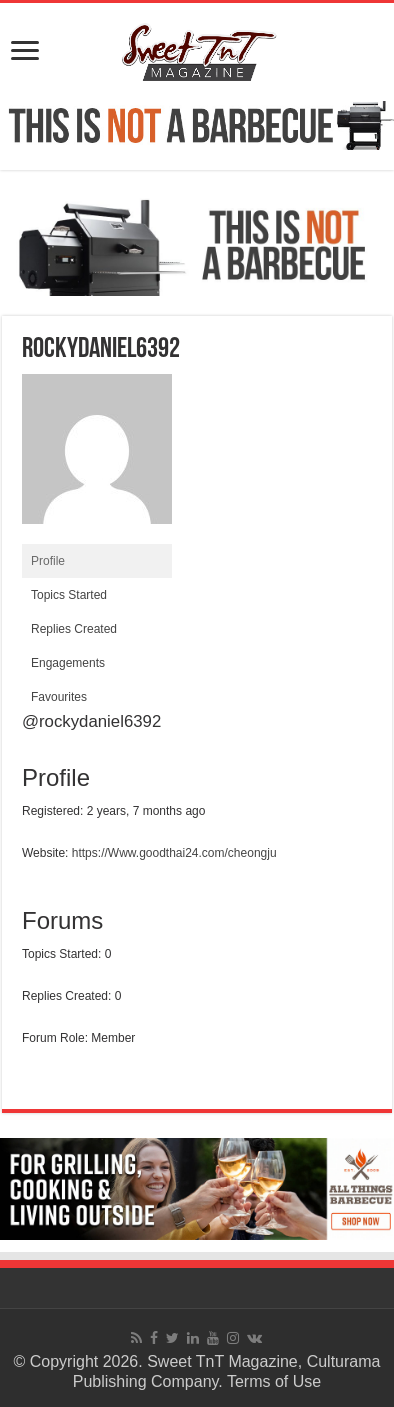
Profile (48, 561)
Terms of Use (274, 1381)
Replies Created (74, 629)
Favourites (59, 697)
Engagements (68, 663)
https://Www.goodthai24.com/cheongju (174, 853)
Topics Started (69, 595)
